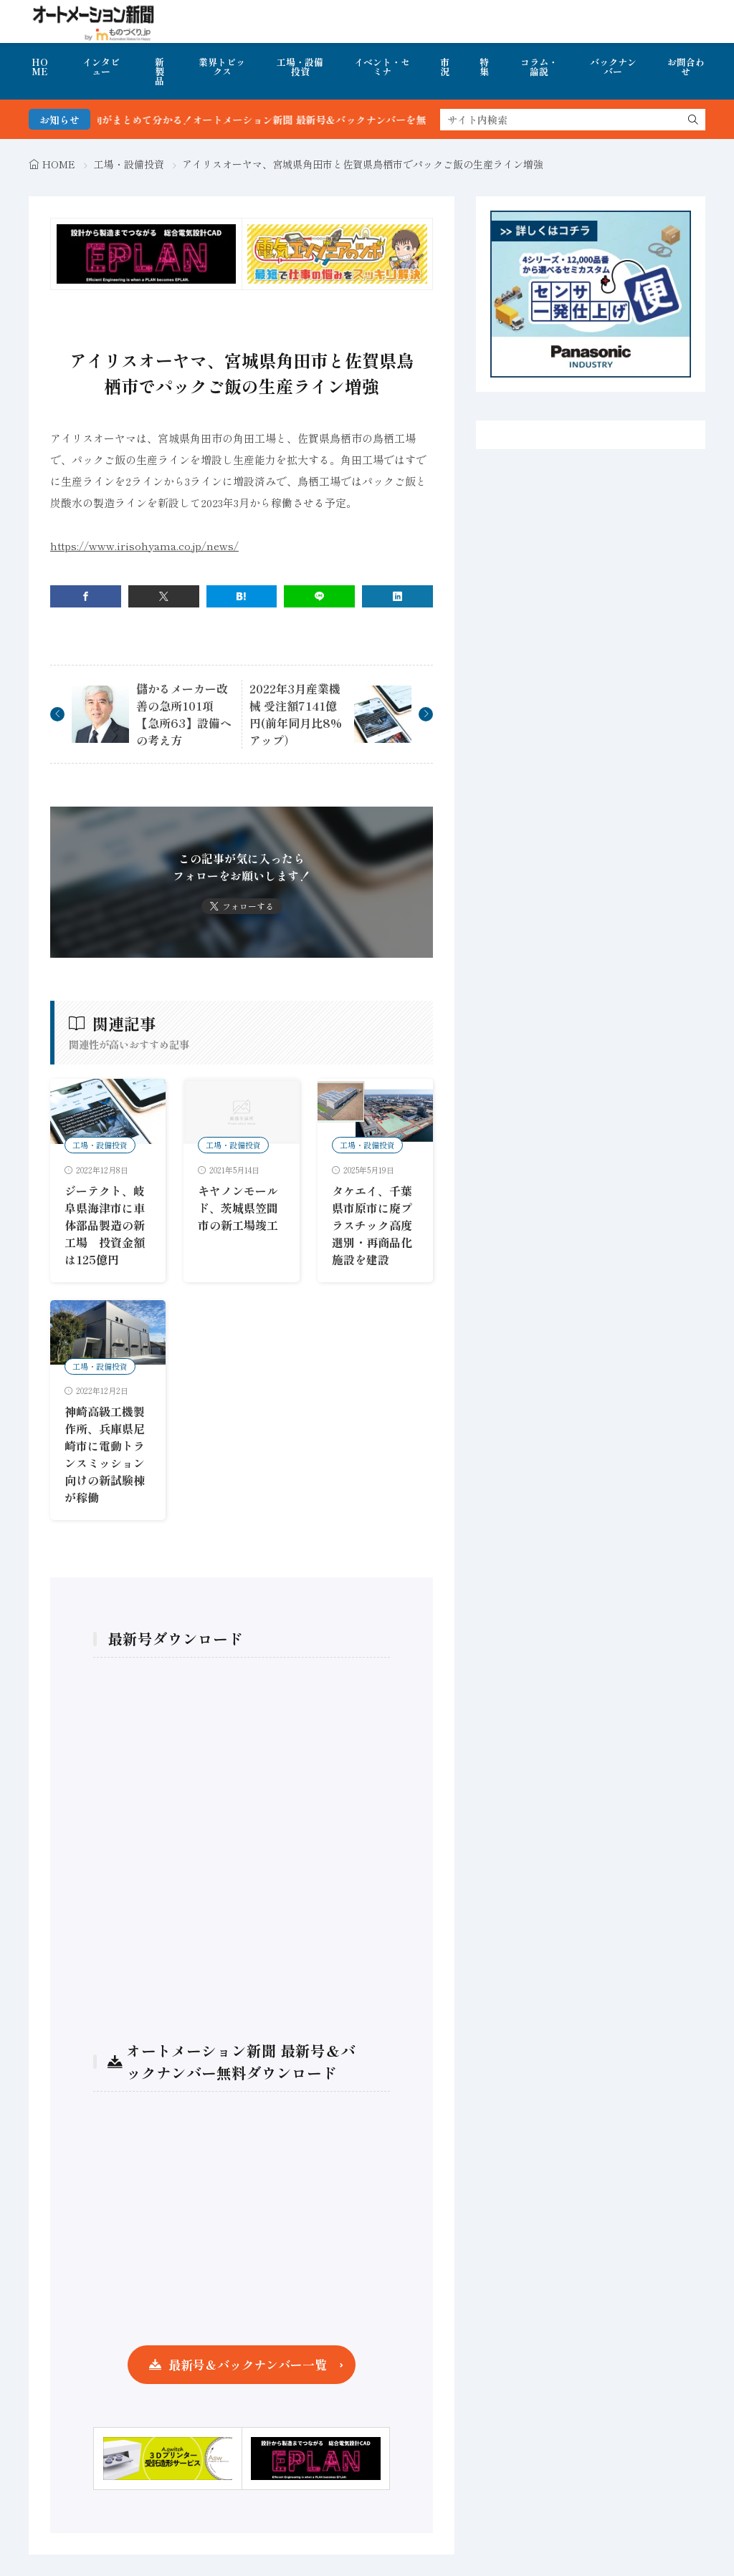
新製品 (159, 71)
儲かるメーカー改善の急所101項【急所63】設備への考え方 (184, 714)
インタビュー (101, 66)
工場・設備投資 (300, 66)
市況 (444, 66)
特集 (484, 66)
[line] (319, 596)
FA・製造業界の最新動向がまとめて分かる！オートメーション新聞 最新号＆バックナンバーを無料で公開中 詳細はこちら (303, 119)
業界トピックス (222, 66)
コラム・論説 (539, 66)
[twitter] (163, 596)
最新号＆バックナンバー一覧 (247, 2364)
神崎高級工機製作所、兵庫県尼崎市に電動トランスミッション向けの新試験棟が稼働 (105, 1454)
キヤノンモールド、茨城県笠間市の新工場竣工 (238, 1208)
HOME (40, 66)
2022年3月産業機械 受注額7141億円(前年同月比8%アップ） (295, 714)
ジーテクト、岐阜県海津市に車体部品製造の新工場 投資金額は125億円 (105, 1225)
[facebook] (85, 596)
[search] (693, 119)
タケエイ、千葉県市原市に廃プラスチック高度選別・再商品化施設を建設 (372, 1225)
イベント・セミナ (382, 66)
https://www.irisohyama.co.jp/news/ (144, 545)
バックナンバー (613, 66)
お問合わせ (686, 66)
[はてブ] (241, 596)
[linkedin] (397, 596)
